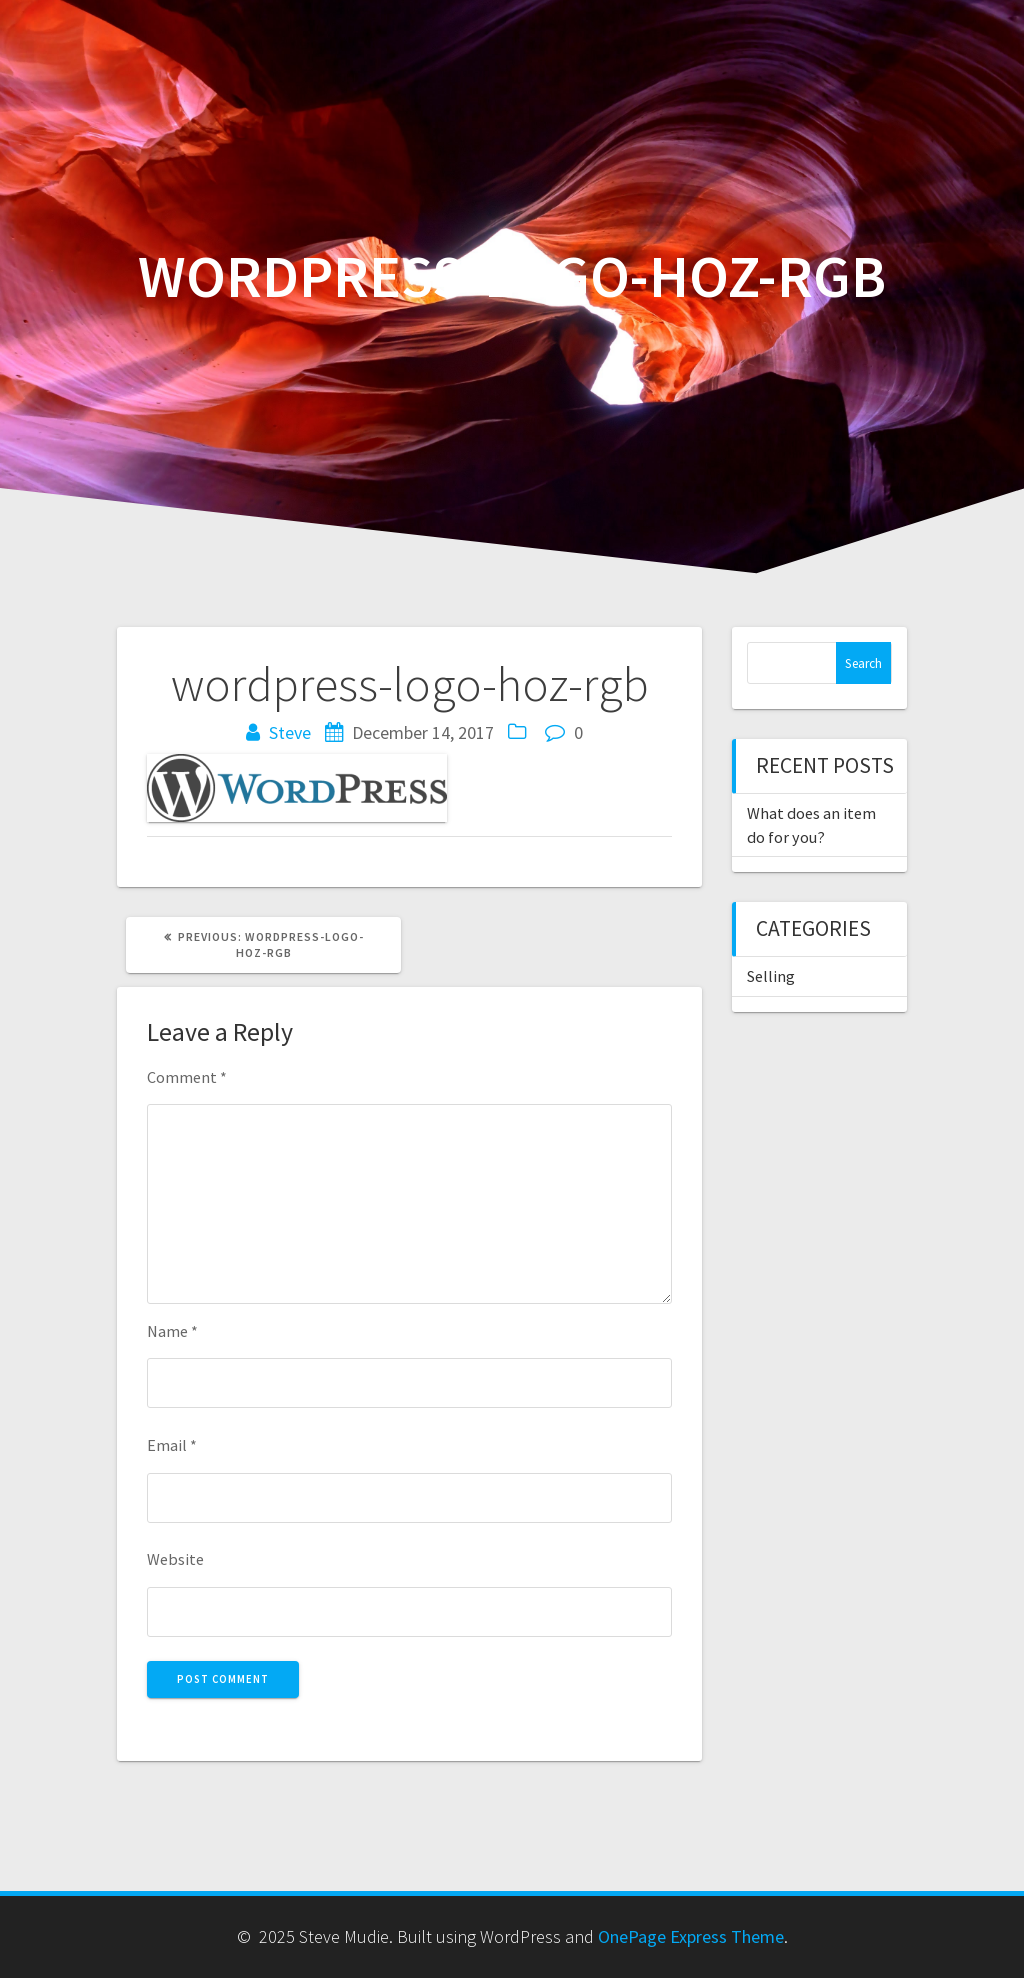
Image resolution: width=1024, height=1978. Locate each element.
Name (172, 1331)
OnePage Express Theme (691, 1936)
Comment (187, 1077)
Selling (771, 976)
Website (175, 1559)
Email (172, 1445)
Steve (290, 732)
